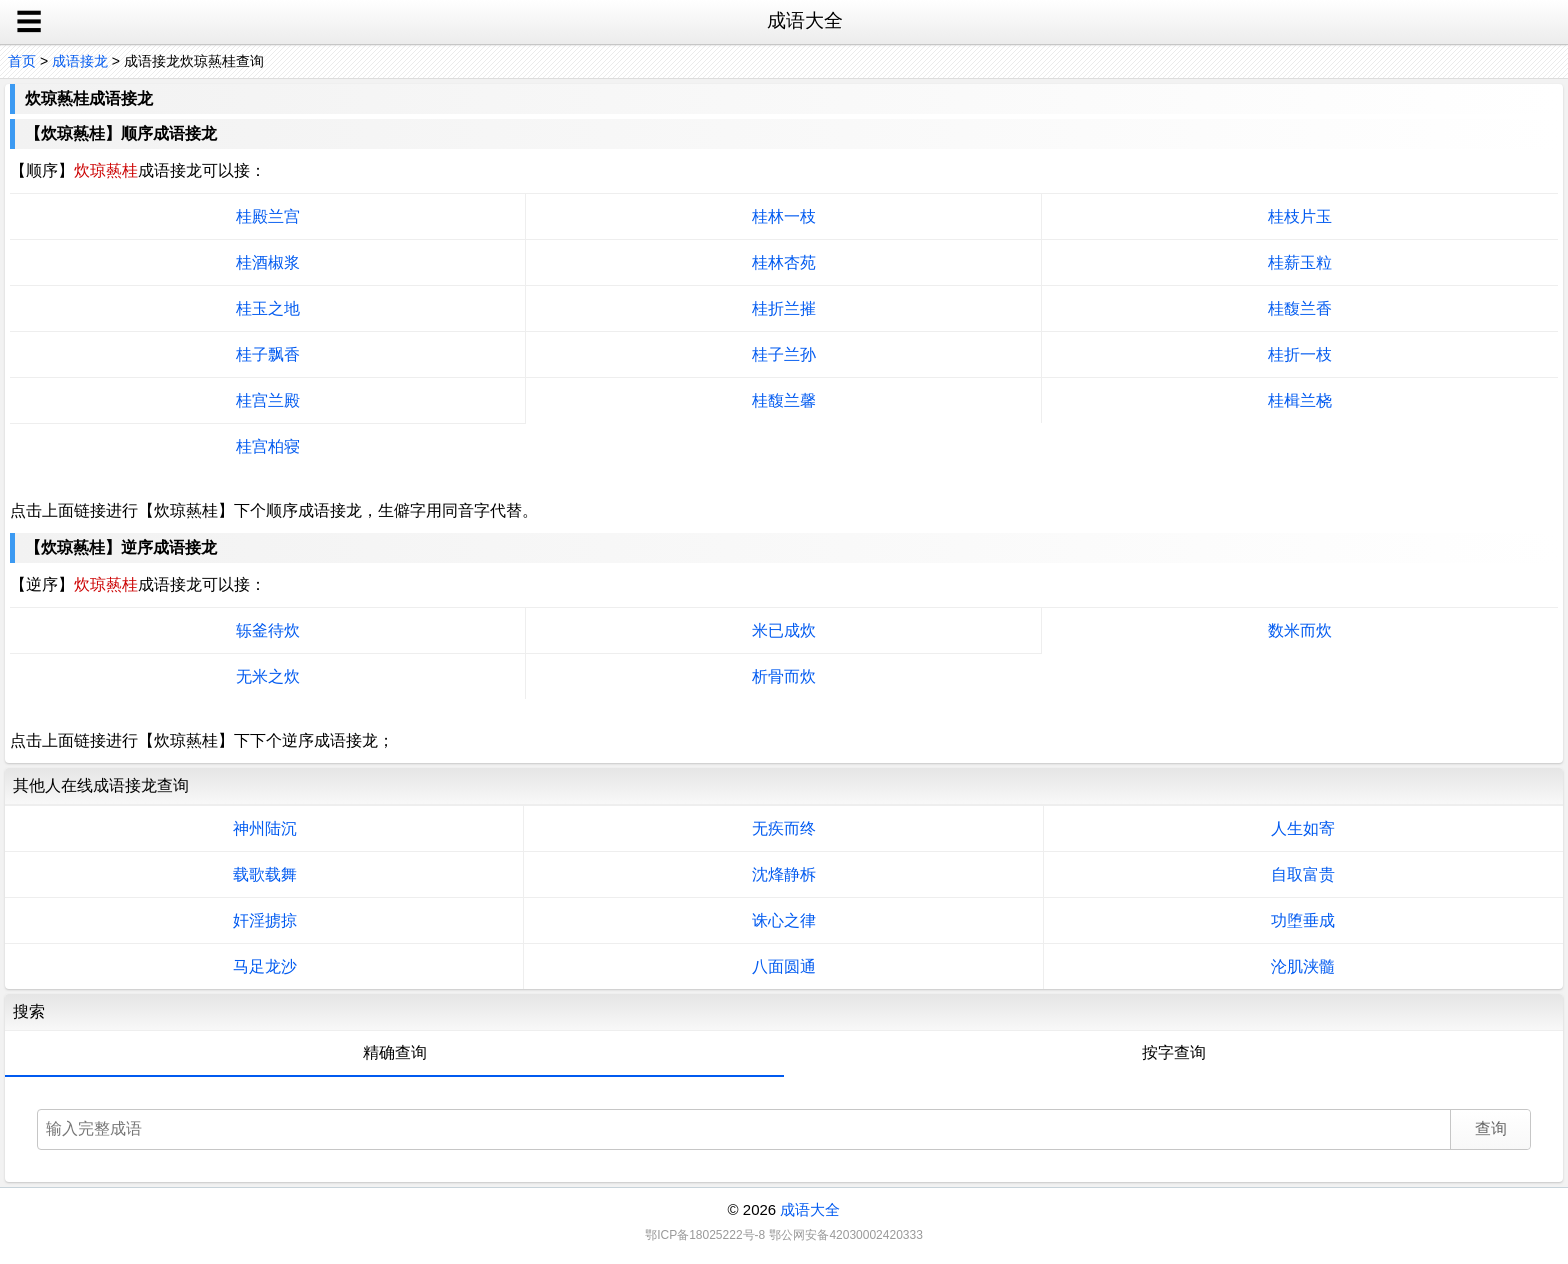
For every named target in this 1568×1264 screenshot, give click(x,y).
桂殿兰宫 (268, 216)
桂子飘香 (268, 354)
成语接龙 (80, 61)
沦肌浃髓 (1303, 966)
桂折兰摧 (784, 308)
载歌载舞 (265, 874)
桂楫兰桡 (1300, 400)
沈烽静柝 (784, 874)
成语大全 (810, 1209)
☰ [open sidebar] (29, 22)
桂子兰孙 (784, 354)
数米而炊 (1300, 630)
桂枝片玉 (1300, 216)
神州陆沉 (265, 828)
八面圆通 (784, 966)
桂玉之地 (268, 308)
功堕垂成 (1303, 920)
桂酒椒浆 (268, 262)
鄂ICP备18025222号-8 (705, 1235)
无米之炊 (268, 676)
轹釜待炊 (268, 630)
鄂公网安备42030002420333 (845, 1235)
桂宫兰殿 (268, 400)
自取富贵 (1303, 874)
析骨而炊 (784, 676)
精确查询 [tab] (395, 1052)
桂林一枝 (784, 216)
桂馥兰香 (1300, 308)
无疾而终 (784, 828)
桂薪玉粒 (1300, 262)
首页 (22, 61)
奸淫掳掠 (265, 920)
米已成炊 (784, 630)
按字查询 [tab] (1174, 1052)
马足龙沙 (265, 966)
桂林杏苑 (784, 262)
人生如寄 (1303, 828)
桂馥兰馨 (784, 400)
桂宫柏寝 (268, 446)
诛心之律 (784, 920)
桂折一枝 (1300, 354)
